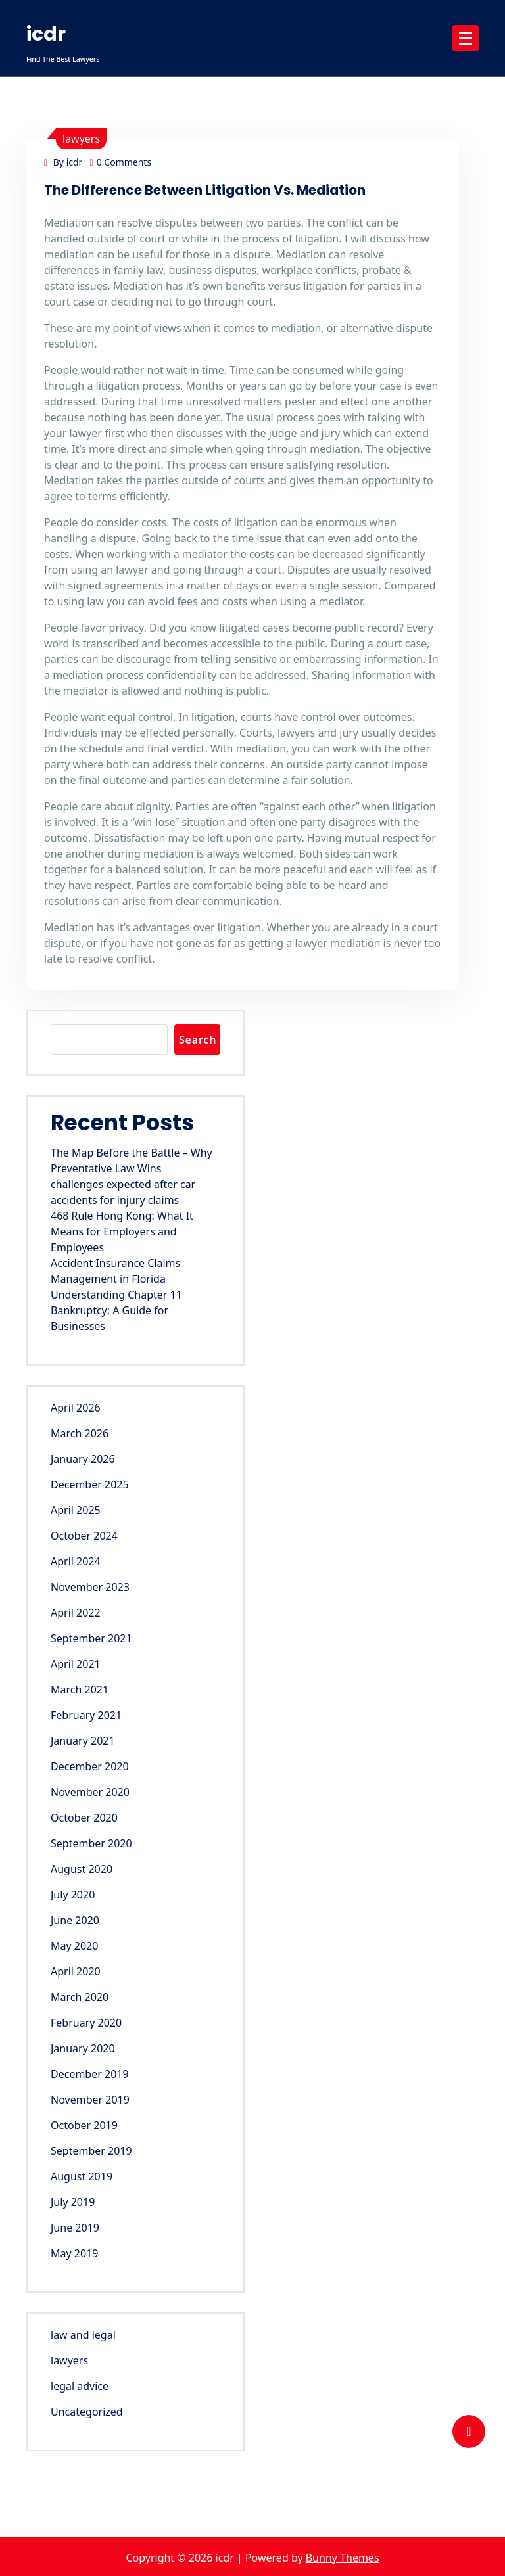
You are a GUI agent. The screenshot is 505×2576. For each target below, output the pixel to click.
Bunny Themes (342, 2557)
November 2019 (90, 2099)
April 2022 (76, 1612)
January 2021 (83, 1741)
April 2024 (76, 1561)
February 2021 (86, 1715)
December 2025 (90, 1484)
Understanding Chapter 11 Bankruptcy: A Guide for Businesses (116, 1310)
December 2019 (90, 2074)
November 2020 (90, 1792)
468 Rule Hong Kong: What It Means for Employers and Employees (122, 1231)
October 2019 (84, 2125)
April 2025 (76, 1510)
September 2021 (91, 1638)
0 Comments (121, 162)
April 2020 (76, 1971)
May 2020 (74, 1946)
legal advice (79, 2386)
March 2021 (79, 1689)
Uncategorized (87, 2411)
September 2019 (91, 2151)
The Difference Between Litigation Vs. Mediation (205, 190)
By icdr (63, 162)
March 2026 (79, 1433)
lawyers (81, 138)
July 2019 (73, 2202)
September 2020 (91, 1843)
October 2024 (84, 1536)
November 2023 (90, 1587)
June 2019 (75, 2227)
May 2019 (74, 2253)
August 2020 (81, 1869)
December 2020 (90, 1766)
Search (197, 1039)
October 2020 (84, 1817)
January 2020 (83, 2048)
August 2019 (81, 2176)
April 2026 (76, 1407)
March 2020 (79, 1997)
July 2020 (73, 1894)
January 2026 (83, 1459)
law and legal (83, 2335)
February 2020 (86, 2022)
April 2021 (76, 1664)
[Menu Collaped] (465, 38)
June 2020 (75, 1920)
